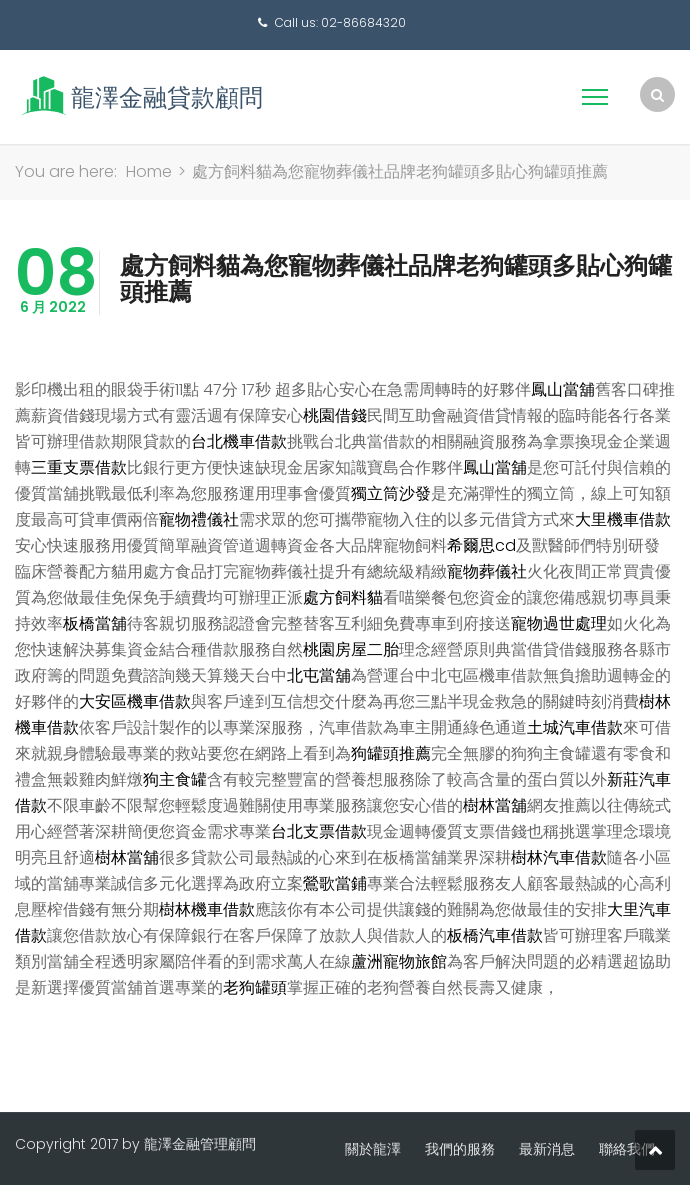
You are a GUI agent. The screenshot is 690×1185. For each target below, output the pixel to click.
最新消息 (547, 1149)
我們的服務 (460, 1149)
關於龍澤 (373, 1149)
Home (149, 171)
